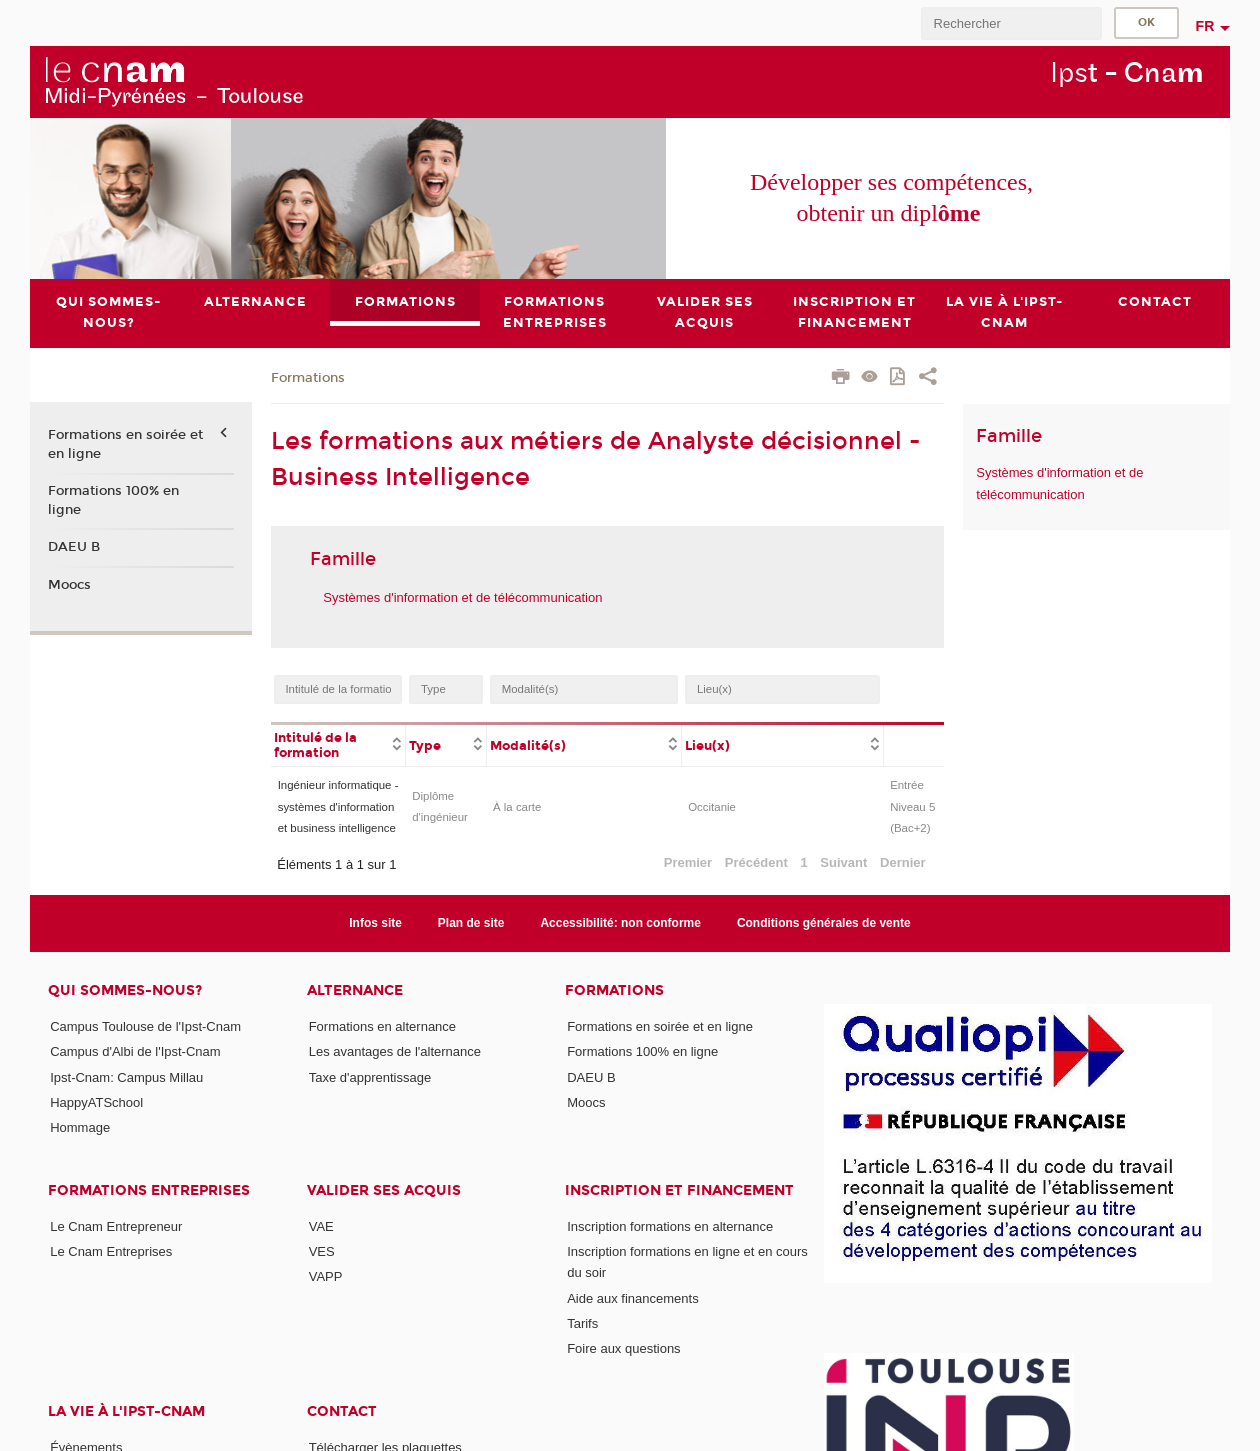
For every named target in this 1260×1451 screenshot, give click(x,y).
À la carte (517, 807)
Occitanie (712, 807)
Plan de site (471, 923)
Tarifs (582, 1323)
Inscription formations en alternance (670, 1226)
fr (1205, 26)
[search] (1011, 23)
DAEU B (74, 547)
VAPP (326, 1276)
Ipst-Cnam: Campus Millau (126, 1077)
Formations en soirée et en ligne (125, 445)
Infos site (375, 923)
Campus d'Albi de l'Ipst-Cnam (135, 1051)
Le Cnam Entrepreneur (116, 1226)
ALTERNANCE (355, 990)
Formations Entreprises (149, 1190)
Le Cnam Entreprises (111, 1251)
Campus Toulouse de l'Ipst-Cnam (145, 1026)
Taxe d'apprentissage (370, 1077)
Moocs (69, 585)
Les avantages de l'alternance (395, 1051)
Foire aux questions (623, 1348)
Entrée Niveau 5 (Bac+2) (912, 806)
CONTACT (342, 1411)
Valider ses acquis (384, 1190)
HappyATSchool (96, 1102)
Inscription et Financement (679, 1190)
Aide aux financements (633, 1298)
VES (322, 1251)
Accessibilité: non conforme (620, 923)
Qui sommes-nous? (125, 990)
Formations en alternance (382, 1026)
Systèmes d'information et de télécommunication (462, 597)
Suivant (843, 862)
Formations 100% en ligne (113, 500)
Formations (308, 378)
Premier (688, 862)
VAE (321, 1226)
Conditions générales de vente (824, 923)
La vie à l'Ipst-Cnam (126, 1411)
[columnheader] (338, 744)
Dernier (903, 862)
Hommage (80, 1127)
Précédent (756, 862)
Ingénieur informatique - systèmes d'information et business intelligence (338, 806)
